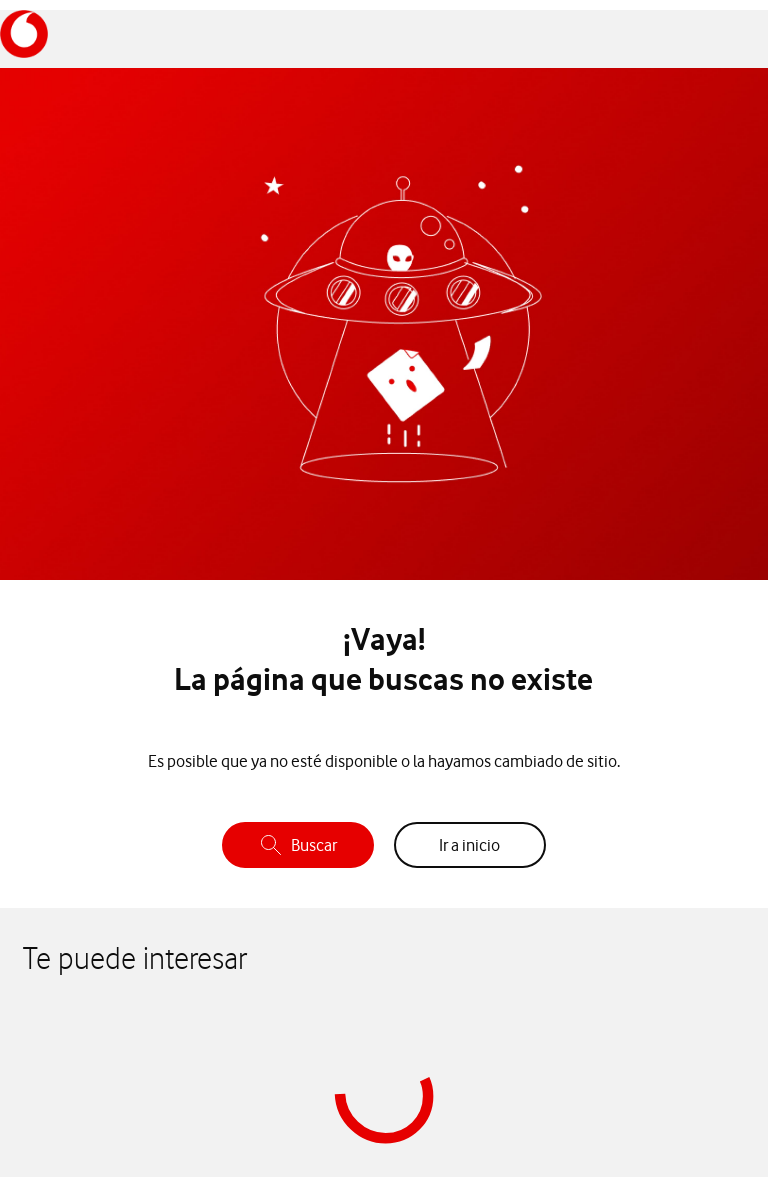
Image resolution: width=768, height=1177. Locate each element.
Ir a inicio (469, 845)
